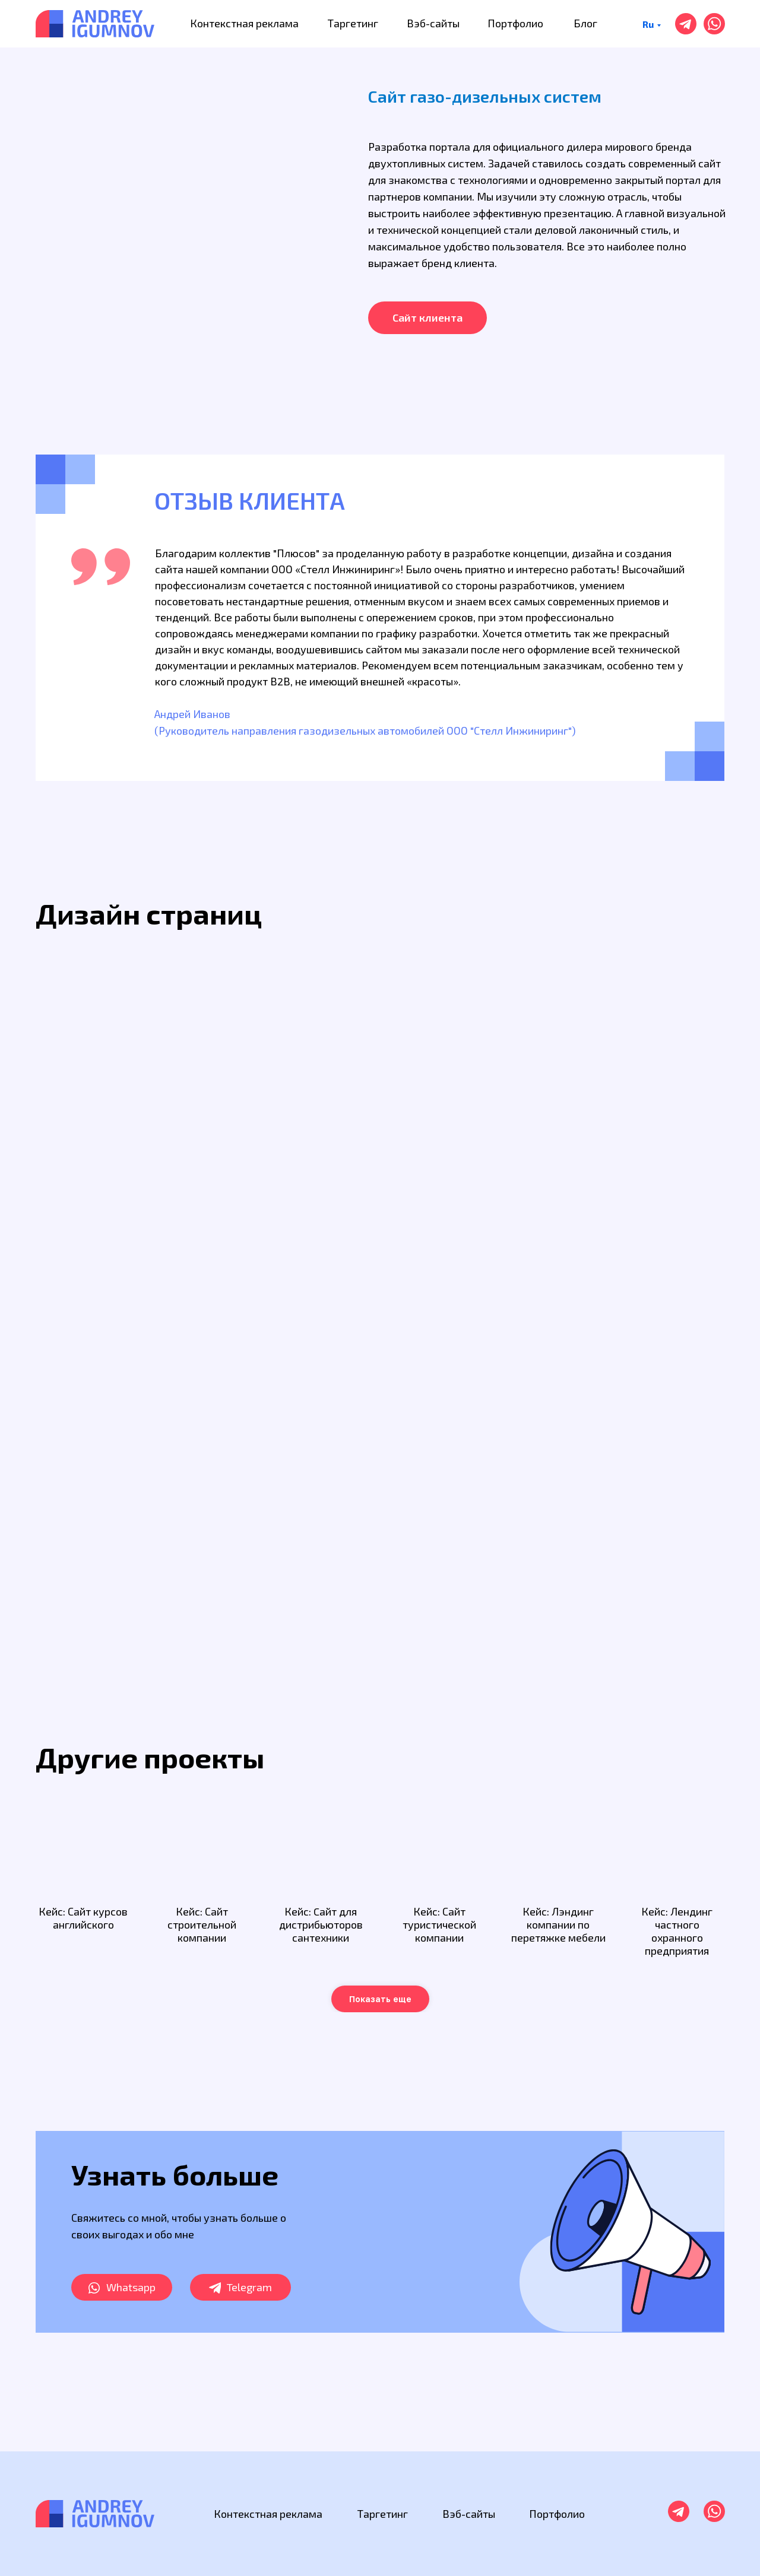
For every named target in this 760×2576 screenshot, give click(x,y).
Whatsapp (131, 2287)
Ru (648, 24)
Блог (585, 23)
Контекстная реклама (244, 23)
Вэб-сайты (433, 23)
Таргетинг (353, 23)
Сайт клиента (427, 317)
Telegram (249, 2287)
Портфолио (515, 23)
